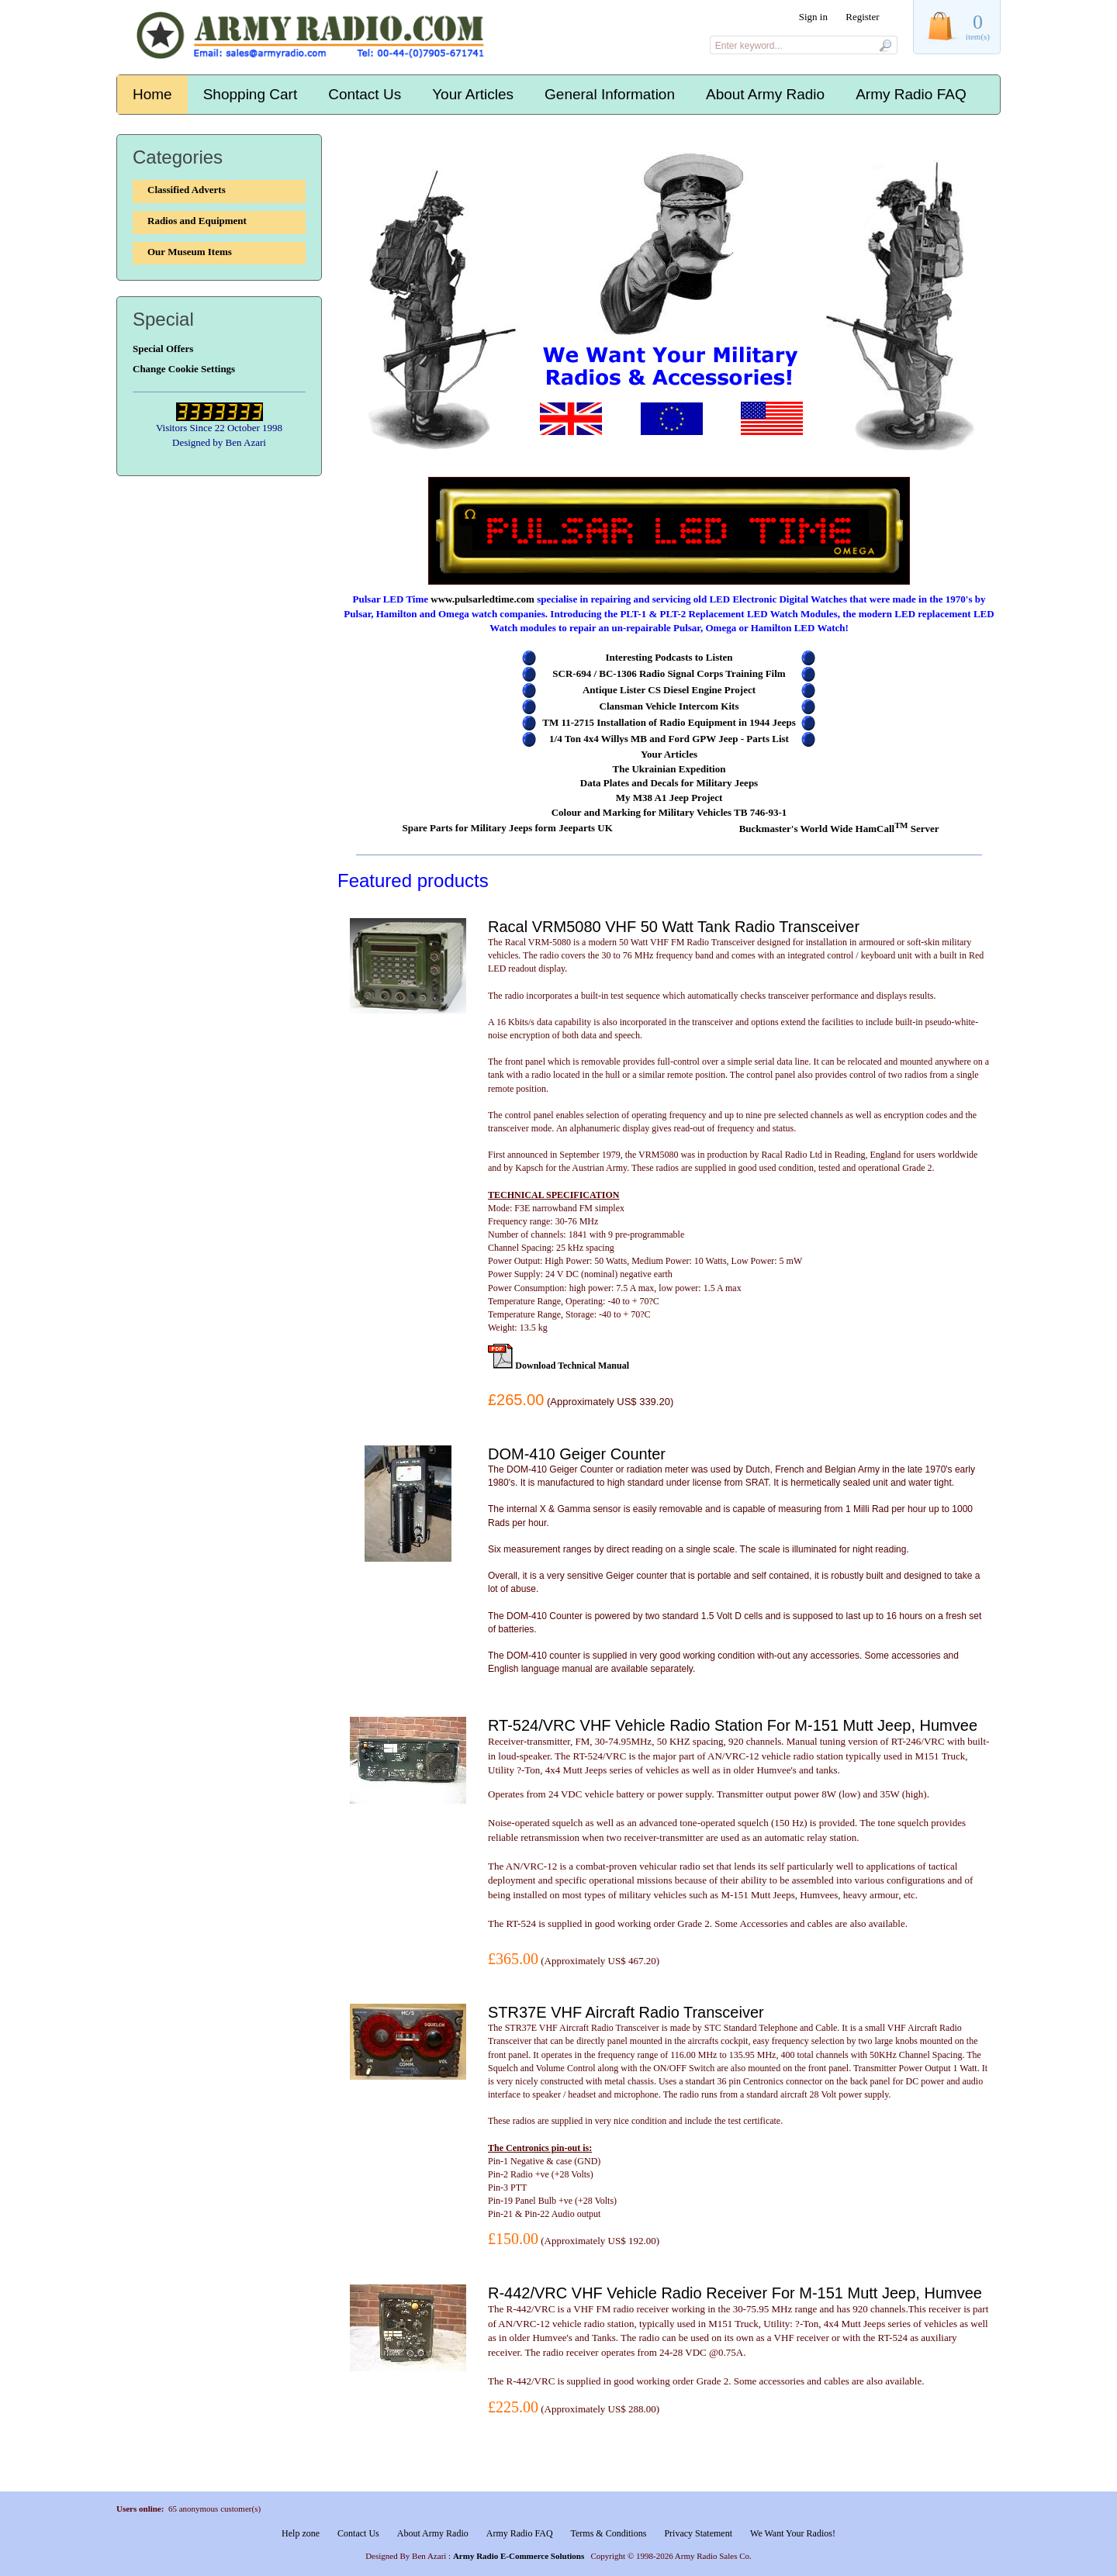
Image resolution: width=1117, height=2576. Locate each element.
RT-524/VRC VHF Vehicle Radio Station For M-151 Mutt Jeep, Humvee (732, 1725)
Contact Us (364, 94)
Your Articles (473, 94)
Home (152, 94)
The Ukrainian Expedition (669, 769)
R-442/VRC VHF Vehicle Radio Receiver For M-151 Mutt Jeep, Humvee (735, 2292)
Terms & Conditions (609, 2533)
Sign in (813, 16)
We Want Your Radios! (792, 2533)
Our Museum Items (189, 251)
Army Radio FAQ (911, 94)
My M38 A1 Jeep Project (669, 797)
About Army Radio (765, 94)
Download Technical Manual (572, 1365)
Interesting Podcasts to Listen (668, 657)
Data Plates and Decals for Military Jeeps (669, 783)
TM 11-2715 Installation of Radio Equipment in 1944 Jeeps (669, 722)
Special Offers (163, 348)
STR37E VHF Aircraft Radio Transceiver (626, 2012)
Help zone (301, 2533)
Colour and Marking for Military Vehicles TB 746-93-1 (669, 812)
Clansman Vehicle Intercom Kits (669, 706)
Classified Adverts (186, 189)
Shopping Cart (250, 94)
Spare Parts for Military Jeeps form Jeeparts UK (507, 828)
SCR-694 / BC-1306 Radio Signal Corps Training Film (668, 673)
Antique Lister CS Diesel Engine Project (669, 690)
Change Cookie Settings (184, 369)
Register (862, 16)
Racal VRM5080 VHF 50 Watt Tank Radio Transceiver (673, 926)
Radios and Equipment (197, 220)
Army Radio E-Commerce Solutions (518, 2555)
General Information (610, 94)
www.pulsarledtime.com (482, 599)
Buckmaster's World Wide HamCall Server (839, 828)
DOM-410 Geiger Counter (577, 1453)
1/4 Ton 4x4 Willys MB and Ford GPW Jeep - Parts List (669, 738)
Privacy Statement (698, 2533)
